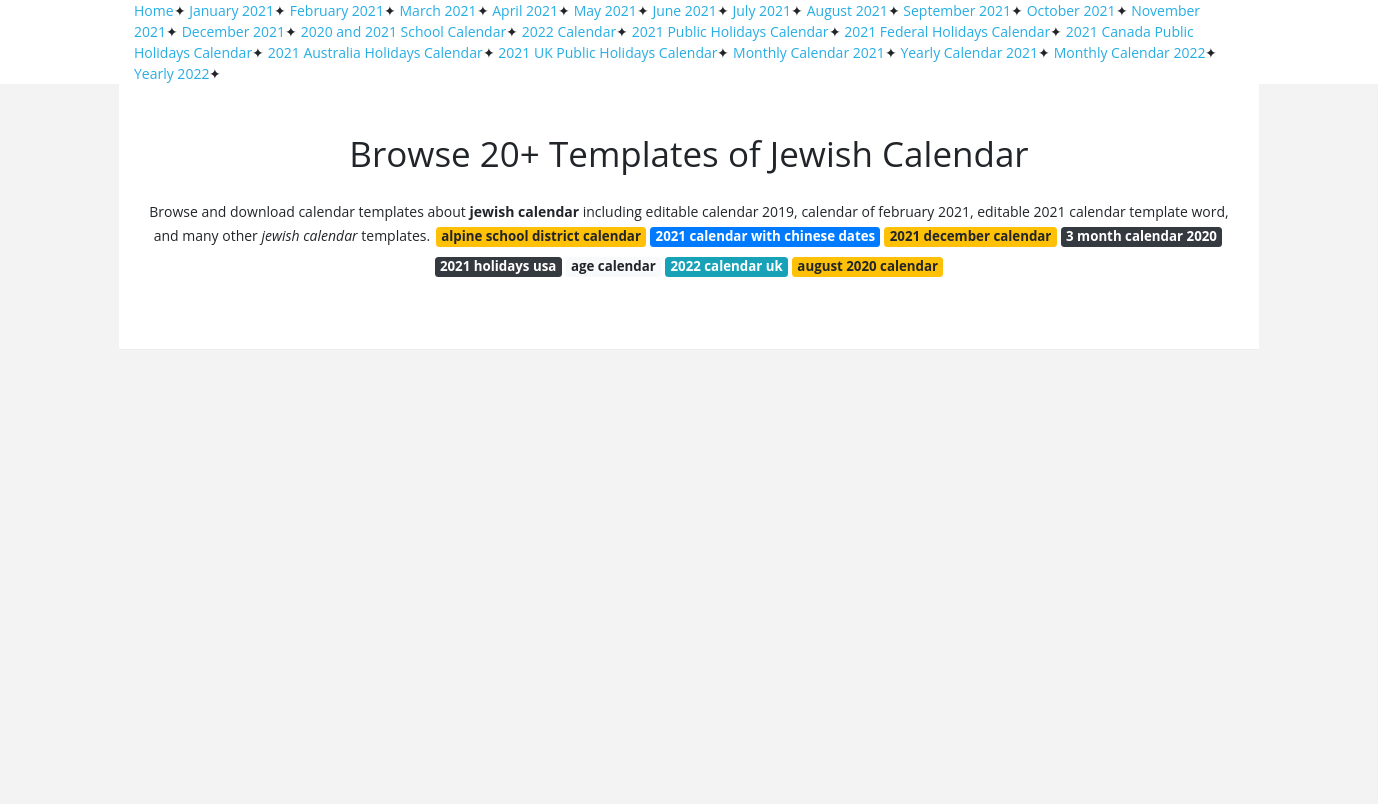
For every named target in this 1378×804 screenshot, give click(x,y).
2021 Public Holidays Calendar (730, 31)
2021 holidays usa (498, 266)
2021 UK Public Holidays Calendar (607, 52)
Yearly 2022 (171, 73)
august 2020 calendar (867, 266)
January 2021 (231, 10)
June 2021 (684, 10)
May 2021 (605, 10)
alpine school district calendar (541, 236)
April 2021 (525, 10)
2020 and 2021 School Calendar (404, 31)
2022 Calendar (569, 31)
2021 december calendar (971, 236)
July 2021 (762, 10)
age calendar (613, 266)
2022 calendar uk (726, 266)
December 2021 (233, 31)
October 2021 (1071, 10)
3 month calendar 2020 (1141, 236)
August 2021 (847, 10)
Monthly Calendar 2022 (1130, 52)
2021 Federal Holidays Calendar (947, 31)
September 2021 (957, 10)
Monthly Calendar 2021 (809, 52)
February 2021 (337, 10)
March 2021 (438, 10)
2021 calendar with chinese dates (766, 236)
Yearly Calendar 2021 (969, 52)
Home (154, 10)
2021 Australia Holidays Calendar (375, 52)
